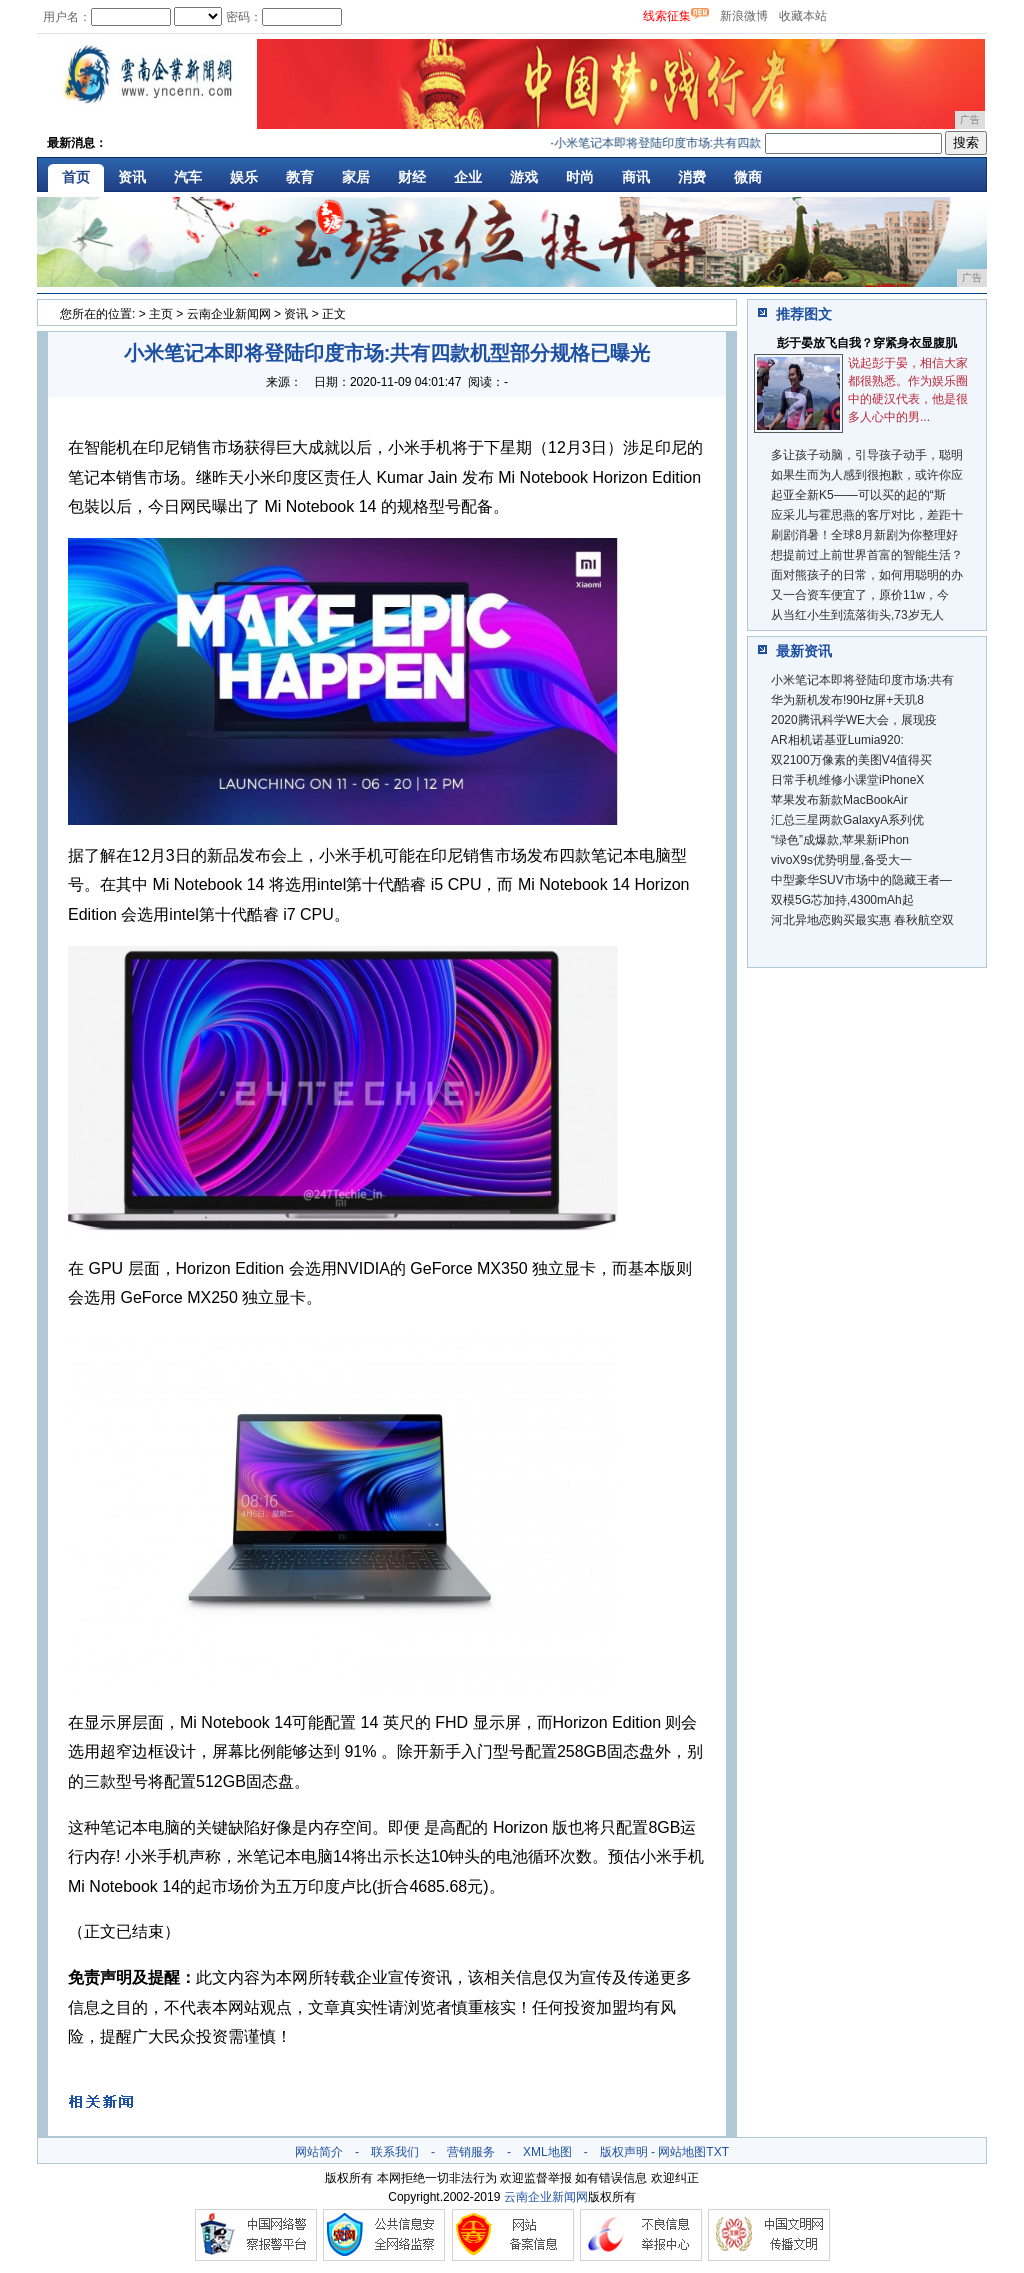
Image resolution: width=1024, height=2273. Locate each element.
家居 (356, 177)
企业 (468, 177)
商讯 (636, 177)
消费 (692, 177)
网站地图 (682, 2152)
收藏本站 (803, 16)
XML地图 (547, 2152)
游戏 (524, 177)
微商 (748, 177)
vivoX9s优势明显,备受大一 (841, 860)
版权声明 (624, 2152)
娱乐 (244, 177)
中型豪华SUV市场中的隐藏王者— (861, 880)
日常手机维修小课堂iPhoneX (847, 780)
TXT (717, 2152)
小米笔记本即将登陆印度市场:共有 (862, 680)
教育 (300, 177)
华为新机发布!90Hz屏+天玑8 (847, 700)
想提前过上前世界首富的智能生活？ (867, 555)
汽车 (188, 177)
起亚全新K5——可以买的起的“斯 (858, 495)
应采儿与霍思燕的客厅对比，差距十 (867, 515)
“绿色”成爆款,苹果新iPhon (840, 840)
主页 (161, 314)
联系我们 (395, 2152)
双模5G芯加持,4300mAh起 (842, 900)
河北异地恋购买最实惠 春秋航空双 (862, 920)
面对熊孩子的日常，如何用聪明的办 (867, 575)
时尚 (580, 177)
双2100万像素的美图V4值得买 (851, 760)
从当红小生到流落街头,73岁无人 (857, 615)
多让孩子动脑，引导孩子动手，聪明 (867, 455)
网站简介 (319, 2152)
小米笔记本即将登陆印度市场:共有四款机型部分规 (692, 143)
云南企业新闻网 (229, 314)
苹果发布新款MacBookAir (839, 800)
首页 (76, 177)
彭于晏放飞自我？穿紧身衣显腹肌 (867, 343)
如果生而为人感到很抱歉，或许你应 (867, 475)
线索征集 (667, 16)
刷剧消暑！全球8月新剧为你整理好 (864, 535)
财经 (412, 177)
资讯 (132, 177)
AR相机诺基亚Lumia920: (837, 740)
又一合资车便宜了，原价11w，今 (860, 595)
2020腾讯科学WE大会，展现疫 (854, 720)
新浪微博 (744, 16)
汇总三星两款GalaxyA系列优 (847, 820)
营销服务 (471, 2152)
